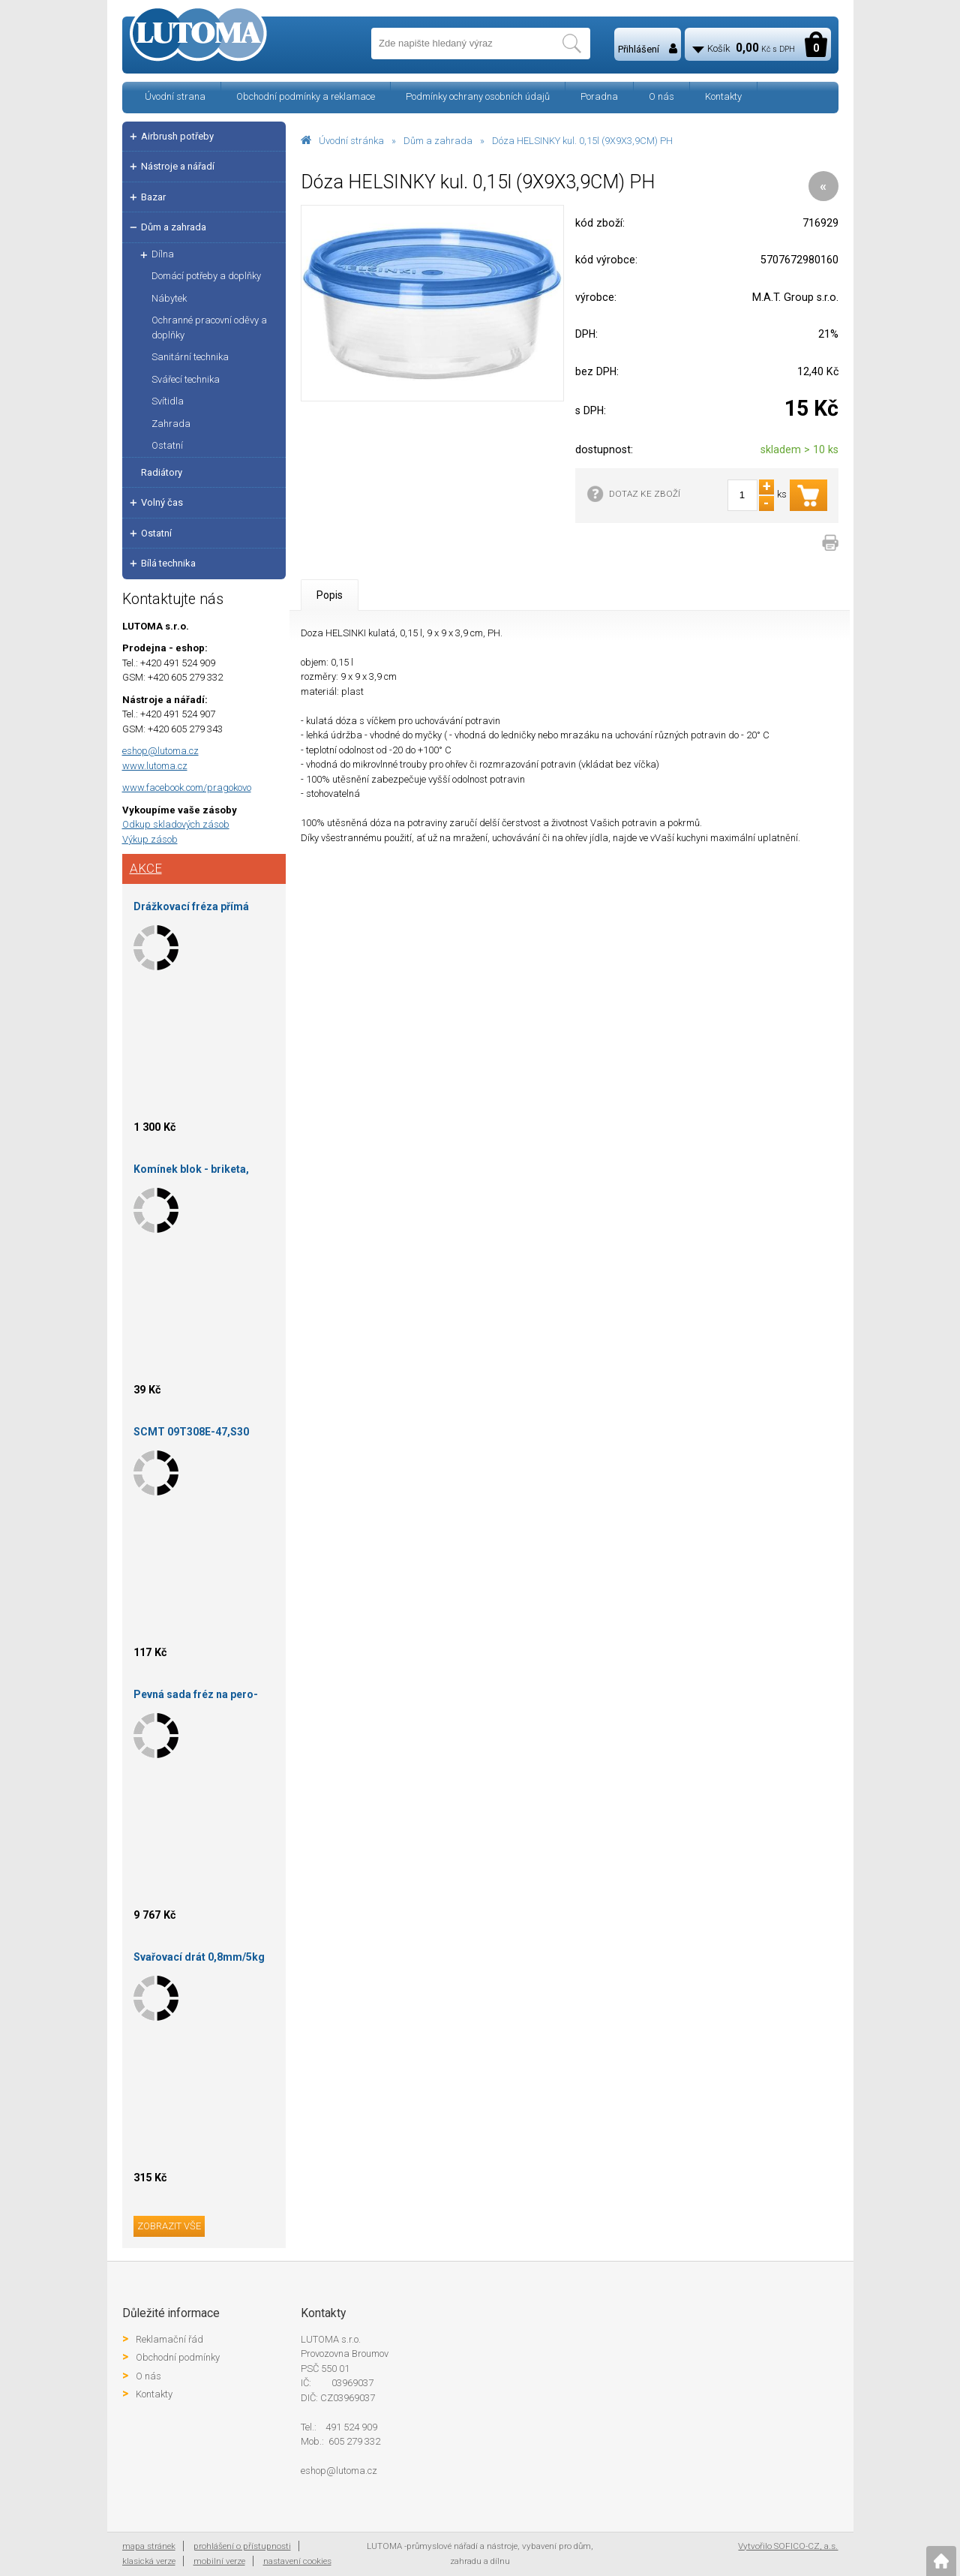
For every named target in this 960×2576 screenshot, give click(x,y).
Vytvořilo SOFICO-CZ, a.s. (788, 2546)
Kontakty (723, 96)
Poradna (599, 96)
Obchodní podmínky (178, 2357)
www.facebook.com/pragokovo (186, 787)
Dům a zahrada (438, 140)
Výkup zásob (150, 839)
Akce (146, 868)
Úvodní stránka (351, 140)
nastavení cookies (297, 2561)
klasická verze (149, 2561)
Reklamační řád (169, 2339)
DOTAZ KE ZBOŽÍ (644, 493)
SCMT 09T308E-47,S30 (191, 1432)
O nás (661, 96)
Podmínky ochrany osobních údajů (478, 96)
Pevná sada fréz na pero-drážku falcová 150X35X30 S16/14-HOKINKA (199, 1697)
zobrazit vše (169, 2226)
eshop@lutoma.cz (160, 750)
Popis (329, 595)
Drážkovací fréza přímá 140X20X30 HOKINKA (191, 909)
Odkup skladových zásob (176, 824)
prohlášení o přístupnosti (242, 2546)
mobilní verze (219, 2561)
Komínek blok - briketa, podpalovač (191, 1171)
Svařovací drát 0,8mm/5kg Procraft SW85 (199, 1959)
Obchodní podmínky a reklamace (305, 96)
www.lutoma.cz (155, 765)
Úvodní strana (175, 96)
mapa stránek (149, 2546)
